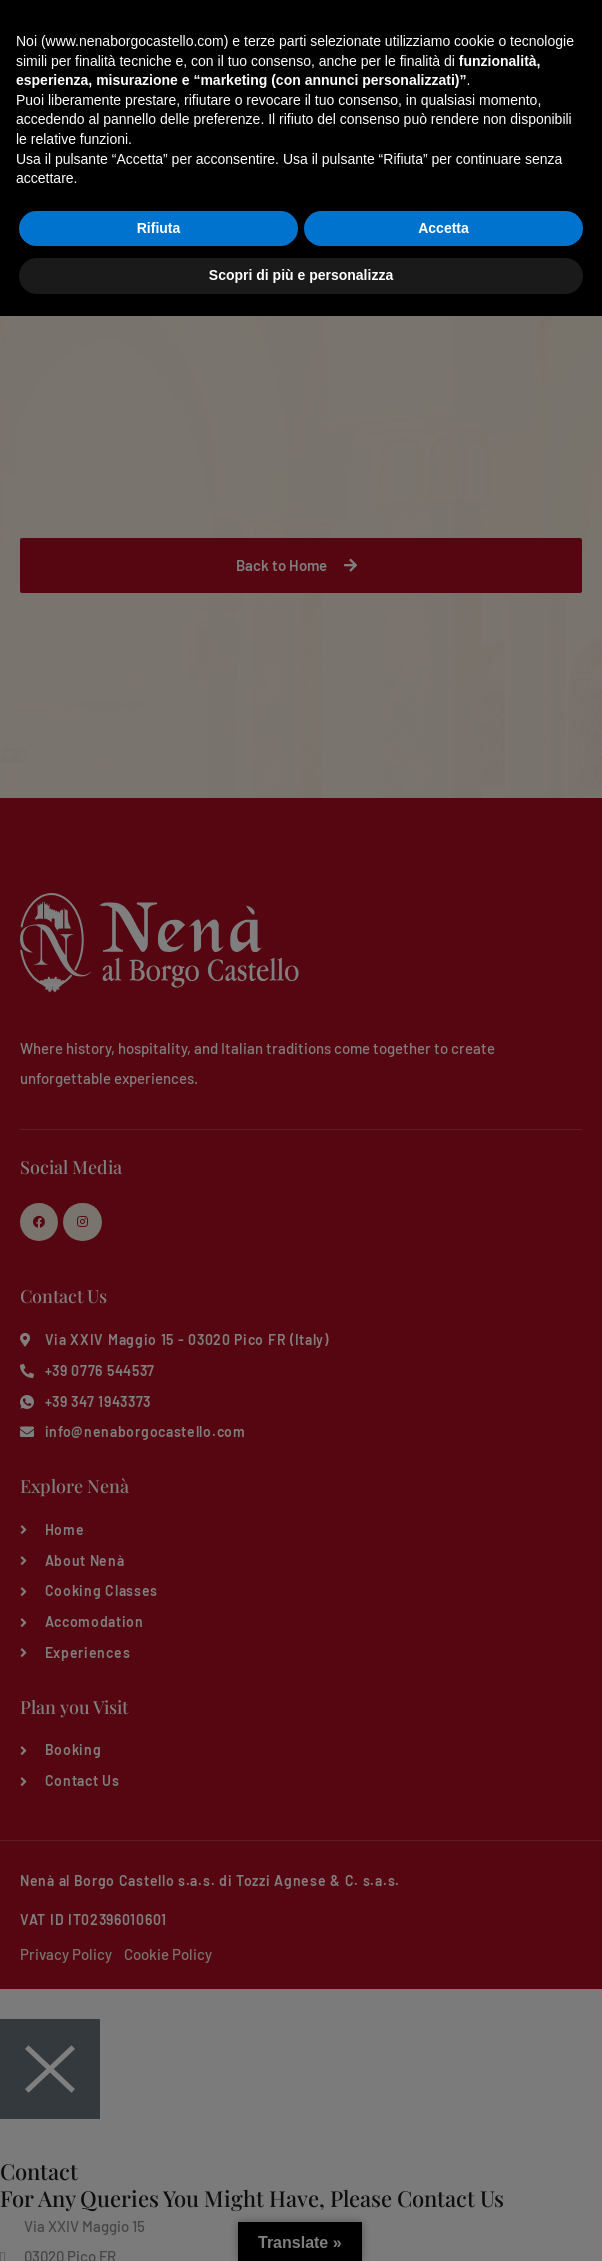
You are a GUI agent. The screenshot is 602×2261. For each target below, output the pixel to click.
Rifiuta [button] (159, 2173)
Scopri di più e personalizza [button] (301, 2220)
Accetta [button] (443, 2173)
